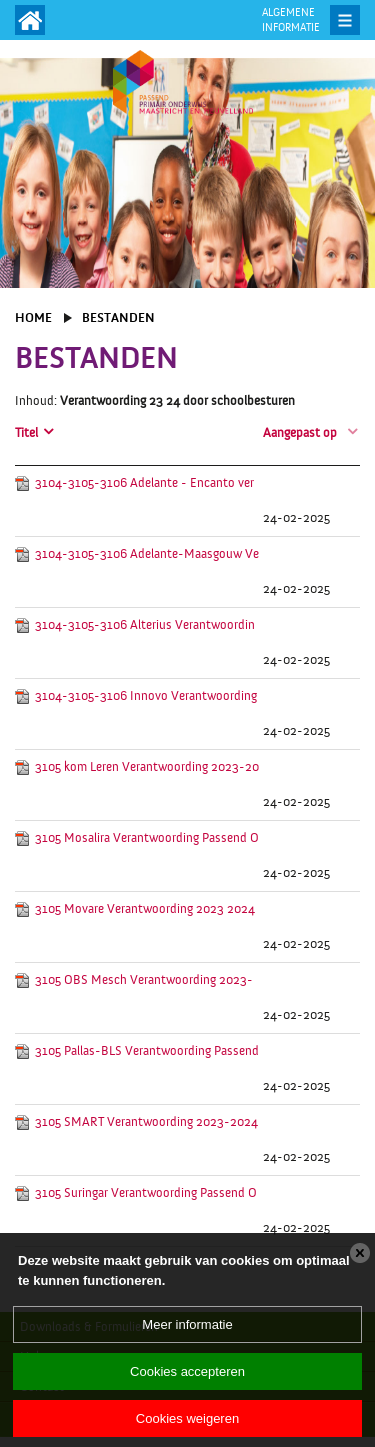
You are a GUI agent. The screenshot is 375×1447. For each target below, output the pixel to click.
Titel (26, 433)
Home (33, 318)
